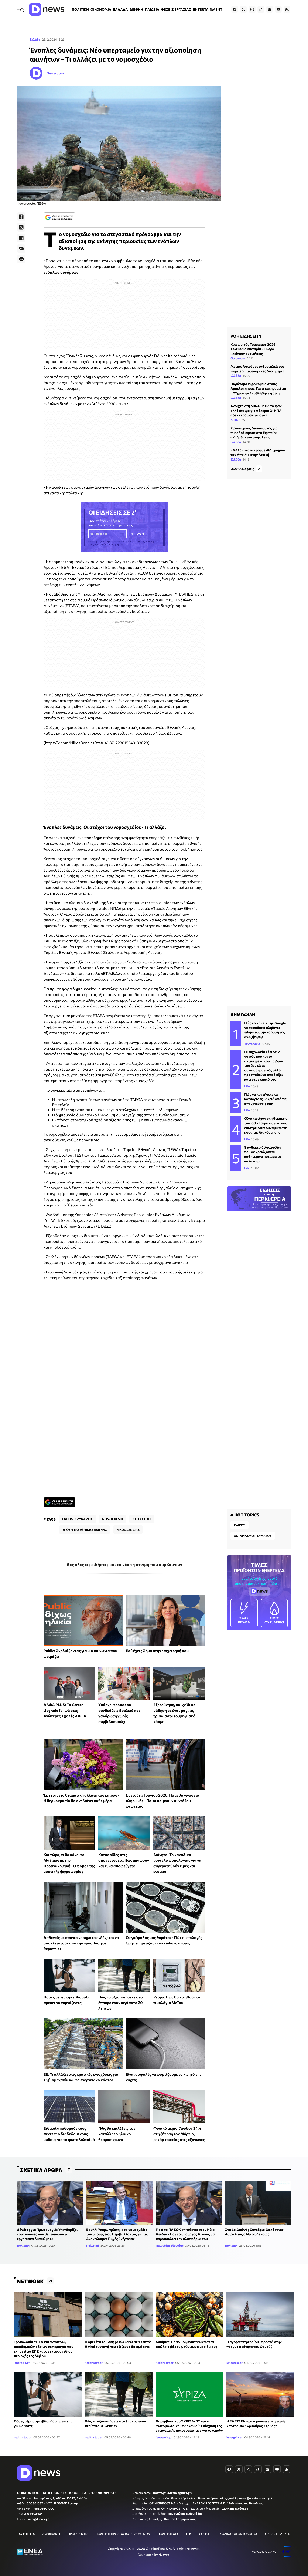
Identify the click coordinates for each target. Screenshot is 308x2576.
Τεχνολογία (252, 1043)
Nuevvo (164, 2554)
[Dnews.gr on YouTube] (278, 9)
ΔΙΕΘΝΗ (136, 9)
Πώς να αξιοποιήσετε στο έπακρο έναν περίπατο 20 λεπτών (120, 2003)
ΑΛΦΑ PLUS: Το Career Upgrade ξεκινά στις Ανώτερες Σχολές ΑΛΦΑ (65, 1710)
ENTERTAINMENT (207, 9)
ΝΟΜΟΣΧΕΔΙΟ (112, 1519)
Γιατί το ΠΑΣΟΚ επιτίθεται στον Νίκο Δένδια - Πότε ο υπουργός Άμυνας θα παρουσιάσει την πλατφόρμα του (185, 2234)
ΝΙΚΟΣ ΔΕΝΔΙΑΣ (128, 1529)
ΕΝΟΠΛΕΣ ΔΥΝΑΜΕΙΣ (77, 1519)
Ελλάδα (35, 39)
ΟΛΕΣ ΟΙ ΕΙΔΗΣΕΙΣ (278, 2534)
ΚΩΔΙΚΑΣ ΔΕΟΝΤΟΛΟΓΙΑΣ (239, 2534)
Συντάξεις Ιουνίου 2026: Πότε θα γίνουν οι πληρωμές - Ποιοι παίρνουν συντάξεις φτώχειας (162, 1801)
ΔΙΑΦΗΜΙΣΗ (51, 2534)
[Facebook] (21, 216)
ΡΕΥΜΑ (244, 1613)
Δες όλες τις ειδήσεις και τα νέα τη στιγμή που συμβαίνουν (124, 1564)
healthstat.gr (94, 2362)
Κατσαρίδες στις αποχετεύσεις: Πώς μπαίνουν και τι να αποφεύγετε (123, 1860)
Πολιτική (23, 2245)
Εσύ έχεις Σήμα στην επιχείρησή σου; (158, 1650)
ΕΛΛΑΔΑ (120, 9)
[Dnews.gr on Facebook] (234, 9)
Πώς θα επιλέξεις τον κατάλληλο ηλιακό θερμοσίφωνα (116, 2134)
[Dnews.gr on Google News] (269, 9)
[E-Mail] (21, 248)
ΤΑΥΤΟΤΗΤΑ (26, 2534)
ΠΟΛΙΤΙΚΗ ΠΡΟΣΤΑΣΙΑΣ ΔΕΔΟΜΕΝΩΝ (123, 2534)
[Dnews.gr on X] (243, 9)
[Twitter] (21, 227)
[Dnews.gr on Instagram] (252, 9)
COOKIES (205, 2534)
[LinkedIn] (21, 238)
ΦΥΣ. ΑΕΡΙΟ (274, 1613)
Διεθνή (235, 420)
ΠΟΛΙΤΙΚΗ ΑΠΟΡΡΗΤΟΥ (175, 2534)
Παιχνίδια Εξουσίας (170, 2245)
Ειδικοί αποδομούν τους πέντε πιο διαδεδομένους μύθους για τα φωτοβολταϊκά (69, 2134)
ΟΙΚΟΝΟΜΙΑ (100, 9)
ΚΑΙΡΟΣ (239, 1525)
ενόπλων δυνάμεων (61, 272)
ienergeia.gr (22, 2362)
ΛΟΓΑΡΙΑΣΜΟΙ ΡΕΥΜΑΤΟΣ (252, 1536)
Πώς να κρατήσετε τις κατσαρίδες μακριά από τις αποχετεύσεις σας (265, 1098)
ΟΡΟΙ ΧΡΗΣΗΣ (78, 2534)
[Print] (21, 259)
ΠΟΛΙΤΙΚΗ (80, 9)
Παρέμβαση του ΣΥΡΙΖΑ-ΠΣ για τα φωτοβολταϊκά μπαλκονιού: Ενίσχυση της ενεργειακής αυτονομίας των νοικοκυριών (189, 2425)
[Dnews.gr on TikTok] (260, 9)
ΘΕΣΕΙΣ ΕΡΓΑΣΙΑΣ (176, 9)
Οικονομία (237, 358)
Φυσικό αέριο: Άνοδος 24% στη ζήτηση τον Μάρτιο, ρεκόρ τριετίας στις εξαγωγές (179, 2134)
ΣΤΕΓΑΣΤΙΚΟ (142, 1519)
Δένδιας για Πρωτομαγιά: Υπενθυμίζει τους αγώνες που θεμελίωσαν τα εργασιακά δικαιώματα (47, 2234)
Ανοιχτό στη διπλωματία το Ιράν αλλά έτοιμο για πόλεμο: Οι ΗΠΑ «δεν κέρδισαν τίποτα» (256, 410)
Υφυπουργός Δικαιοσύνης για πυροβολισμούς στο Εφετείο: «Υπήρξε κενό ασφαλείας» (254, 432)
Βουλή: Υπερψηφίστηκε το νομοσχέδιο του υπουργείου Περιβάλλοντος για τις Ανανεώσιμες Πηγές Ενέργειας (117, 2234)
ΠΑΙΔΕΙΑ (152, 9)
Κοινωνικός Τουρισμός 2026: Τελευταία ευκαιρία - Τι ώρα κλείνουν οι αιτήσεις (253, 349)
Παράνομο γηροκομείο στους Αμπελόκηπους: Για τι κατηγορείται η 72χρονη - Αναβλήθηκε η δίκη (258, 388)
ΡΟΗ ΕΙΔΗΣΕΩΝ (245, 336)
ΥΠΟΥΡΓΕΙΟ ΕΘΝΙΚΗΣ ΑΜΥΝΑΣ (84, 1529)
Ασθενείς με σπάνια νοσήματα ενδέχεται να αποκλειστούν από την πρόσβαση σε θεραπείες (81, 1943)
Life (247, 1086)
